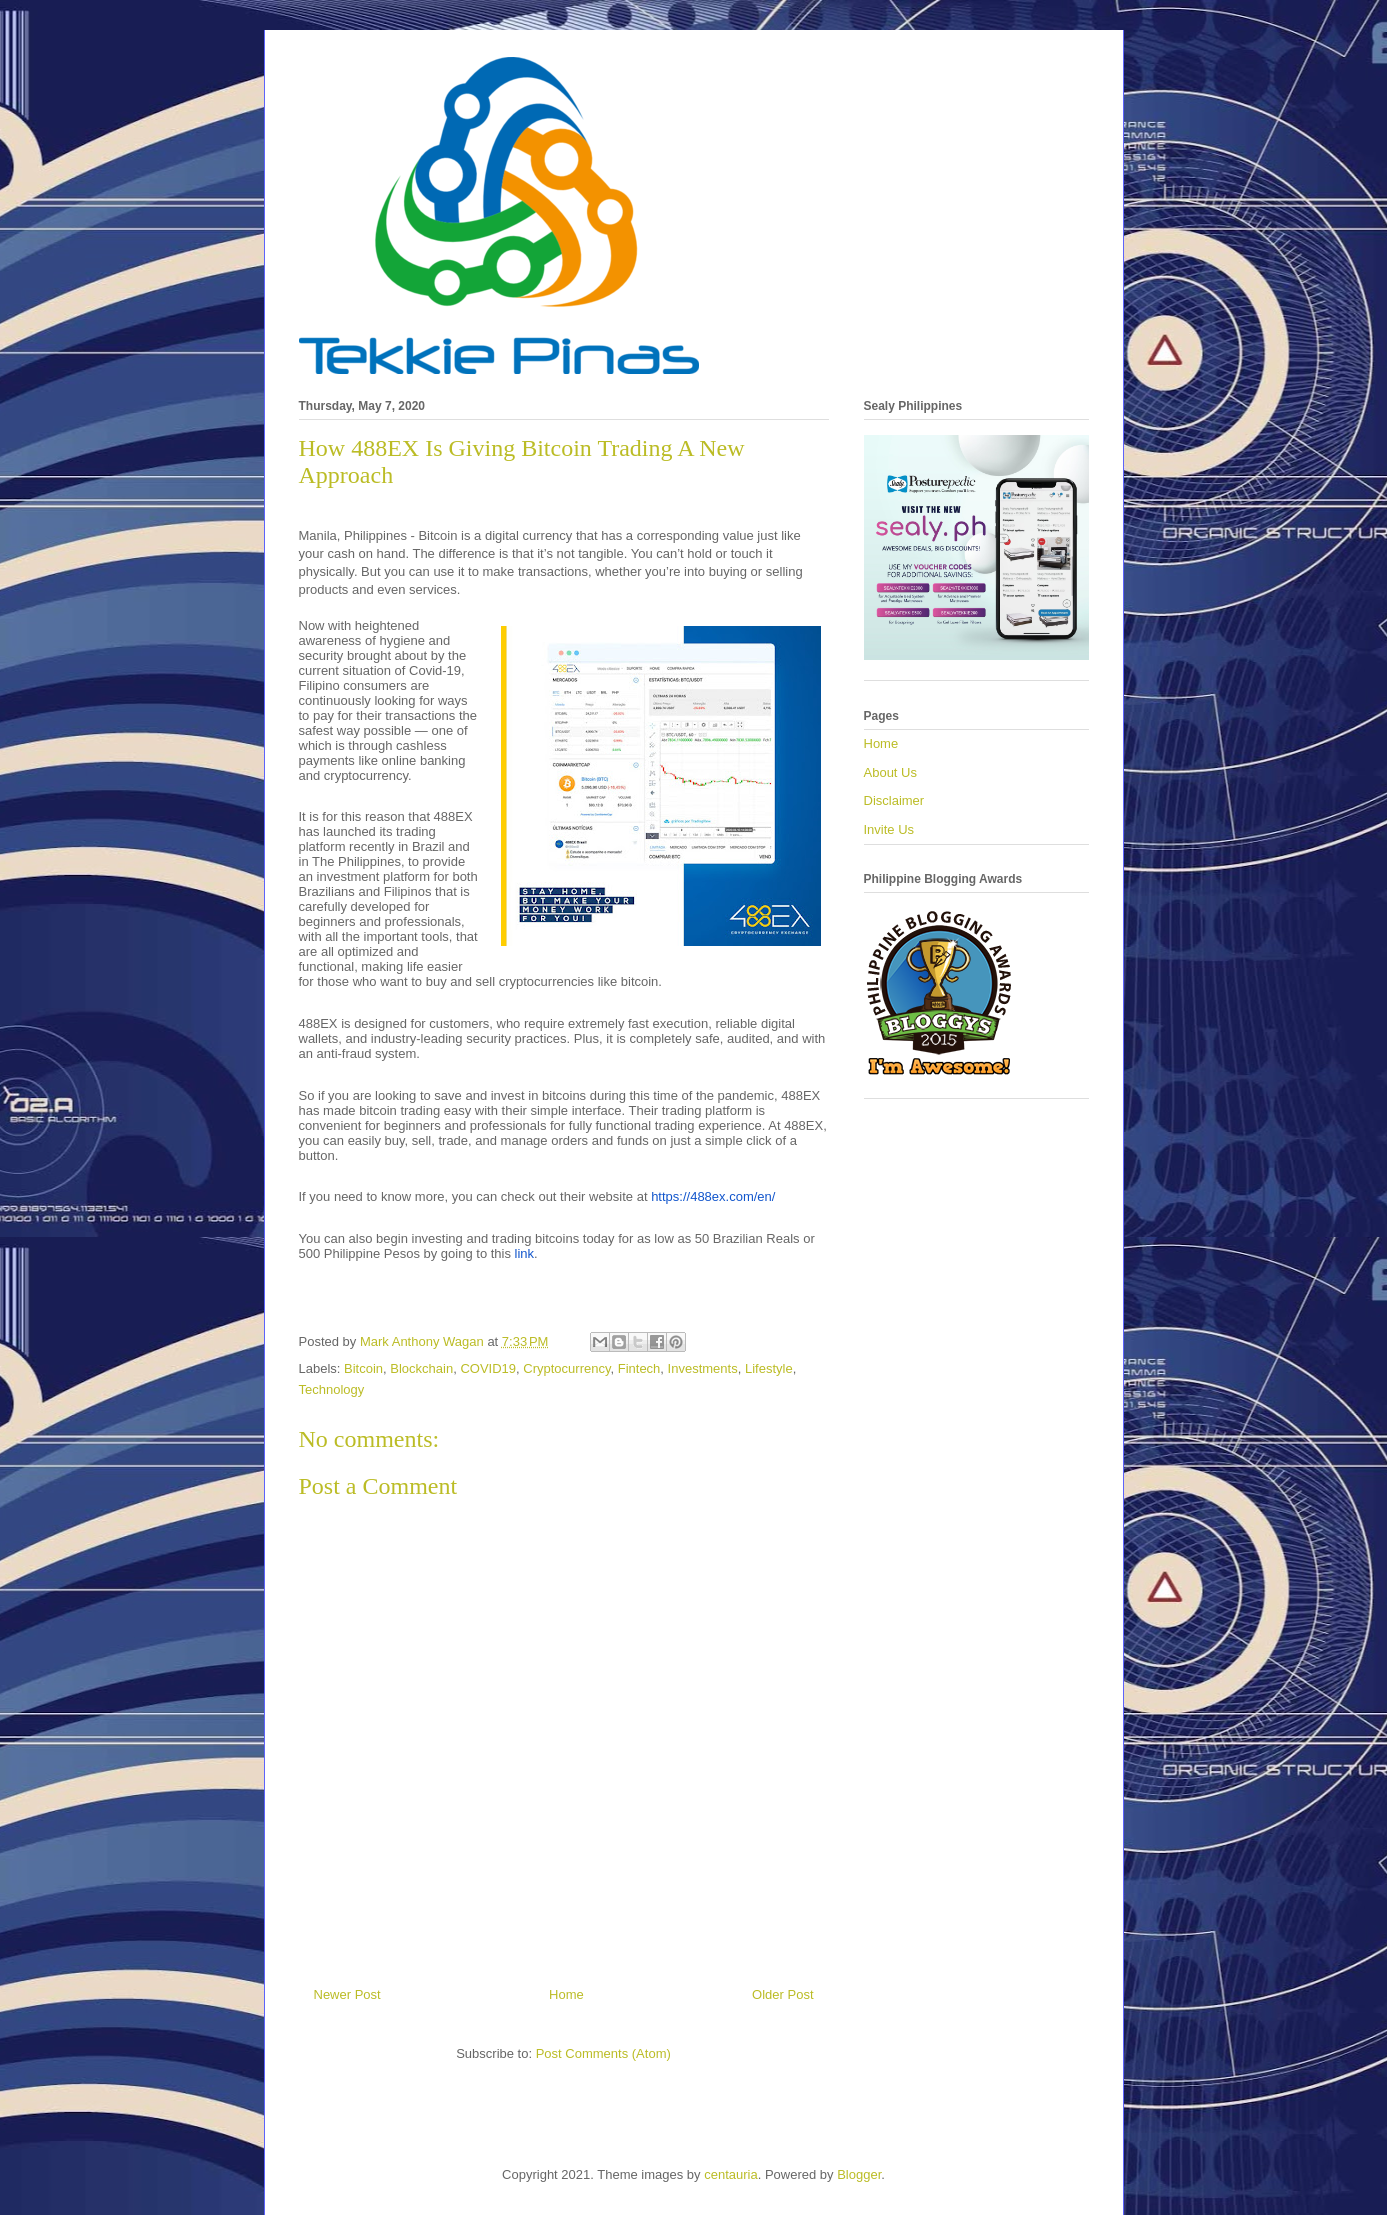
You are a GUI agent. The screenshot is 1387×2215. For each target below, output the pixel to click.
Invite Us (889, 829)
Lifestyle (769, 1368)
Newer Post (347, 1994)
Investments (703, 1368)
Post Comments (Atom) (603, 2053)
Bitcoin (363, 1368)
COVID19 (488, 1368)
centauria (730, 2174)
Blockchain (421, 1368)
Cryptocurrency (566, 1368)
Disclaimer (894, 800)
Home (566, 1994)
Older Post (782, 1994)
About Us (890, 772)
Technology (332, 1389)
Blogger (859, 2174)
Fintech (639, 1368)
